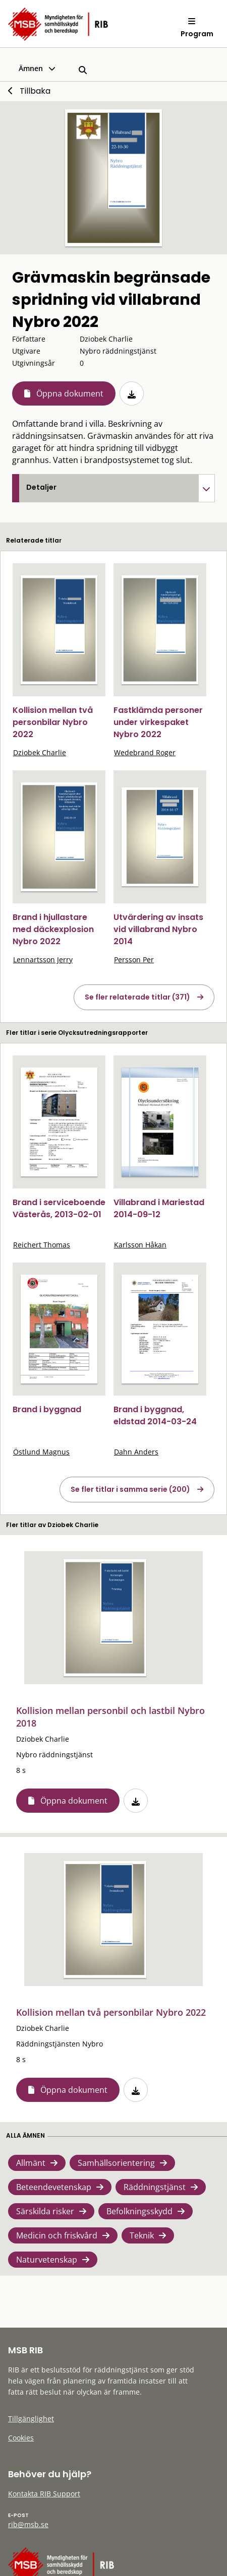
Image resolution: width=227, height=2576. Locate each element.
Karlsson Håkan (140, 1244)
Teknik (142, 2235)
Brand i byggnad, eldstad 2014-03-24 (155, 1415)
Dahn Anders (136, 1452)
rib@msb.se (28, 2524)
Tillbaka (35, 91)
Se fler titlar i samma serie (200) (130, 1489)
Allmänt (30, 2162)
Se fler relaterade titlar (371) (137, 997)
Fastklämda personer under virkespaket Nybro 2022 (158, 722)
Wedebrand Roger (145, 752)
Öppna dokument (69, 393)
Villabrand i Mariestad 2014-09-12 (159, 1208)
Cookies (21, 2437)
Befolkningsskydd (139, 2211)
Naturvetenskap (46, 2259)
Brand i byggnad (47, 1409)
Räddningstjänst (155, 2187)
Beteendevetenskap (53, 2187)
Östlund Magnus (41, 1452)
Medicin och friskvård (56, 2235)
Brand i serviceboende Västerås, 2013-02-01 (59, 1208)
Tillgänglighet (31, 2418)
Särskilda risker (45, 2211)
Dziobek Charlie (39, 752)
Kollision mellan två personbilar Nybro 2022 (53, 722)
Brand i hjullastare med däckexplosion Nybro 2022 (53, 929)
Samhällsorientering (116, 2162)
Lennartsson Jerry (43, 959)
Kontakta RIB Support (44, 2493)
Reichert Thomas (41, 1244)
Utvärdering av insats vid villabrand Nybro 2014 (158, 929)
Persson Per (134, 959)
